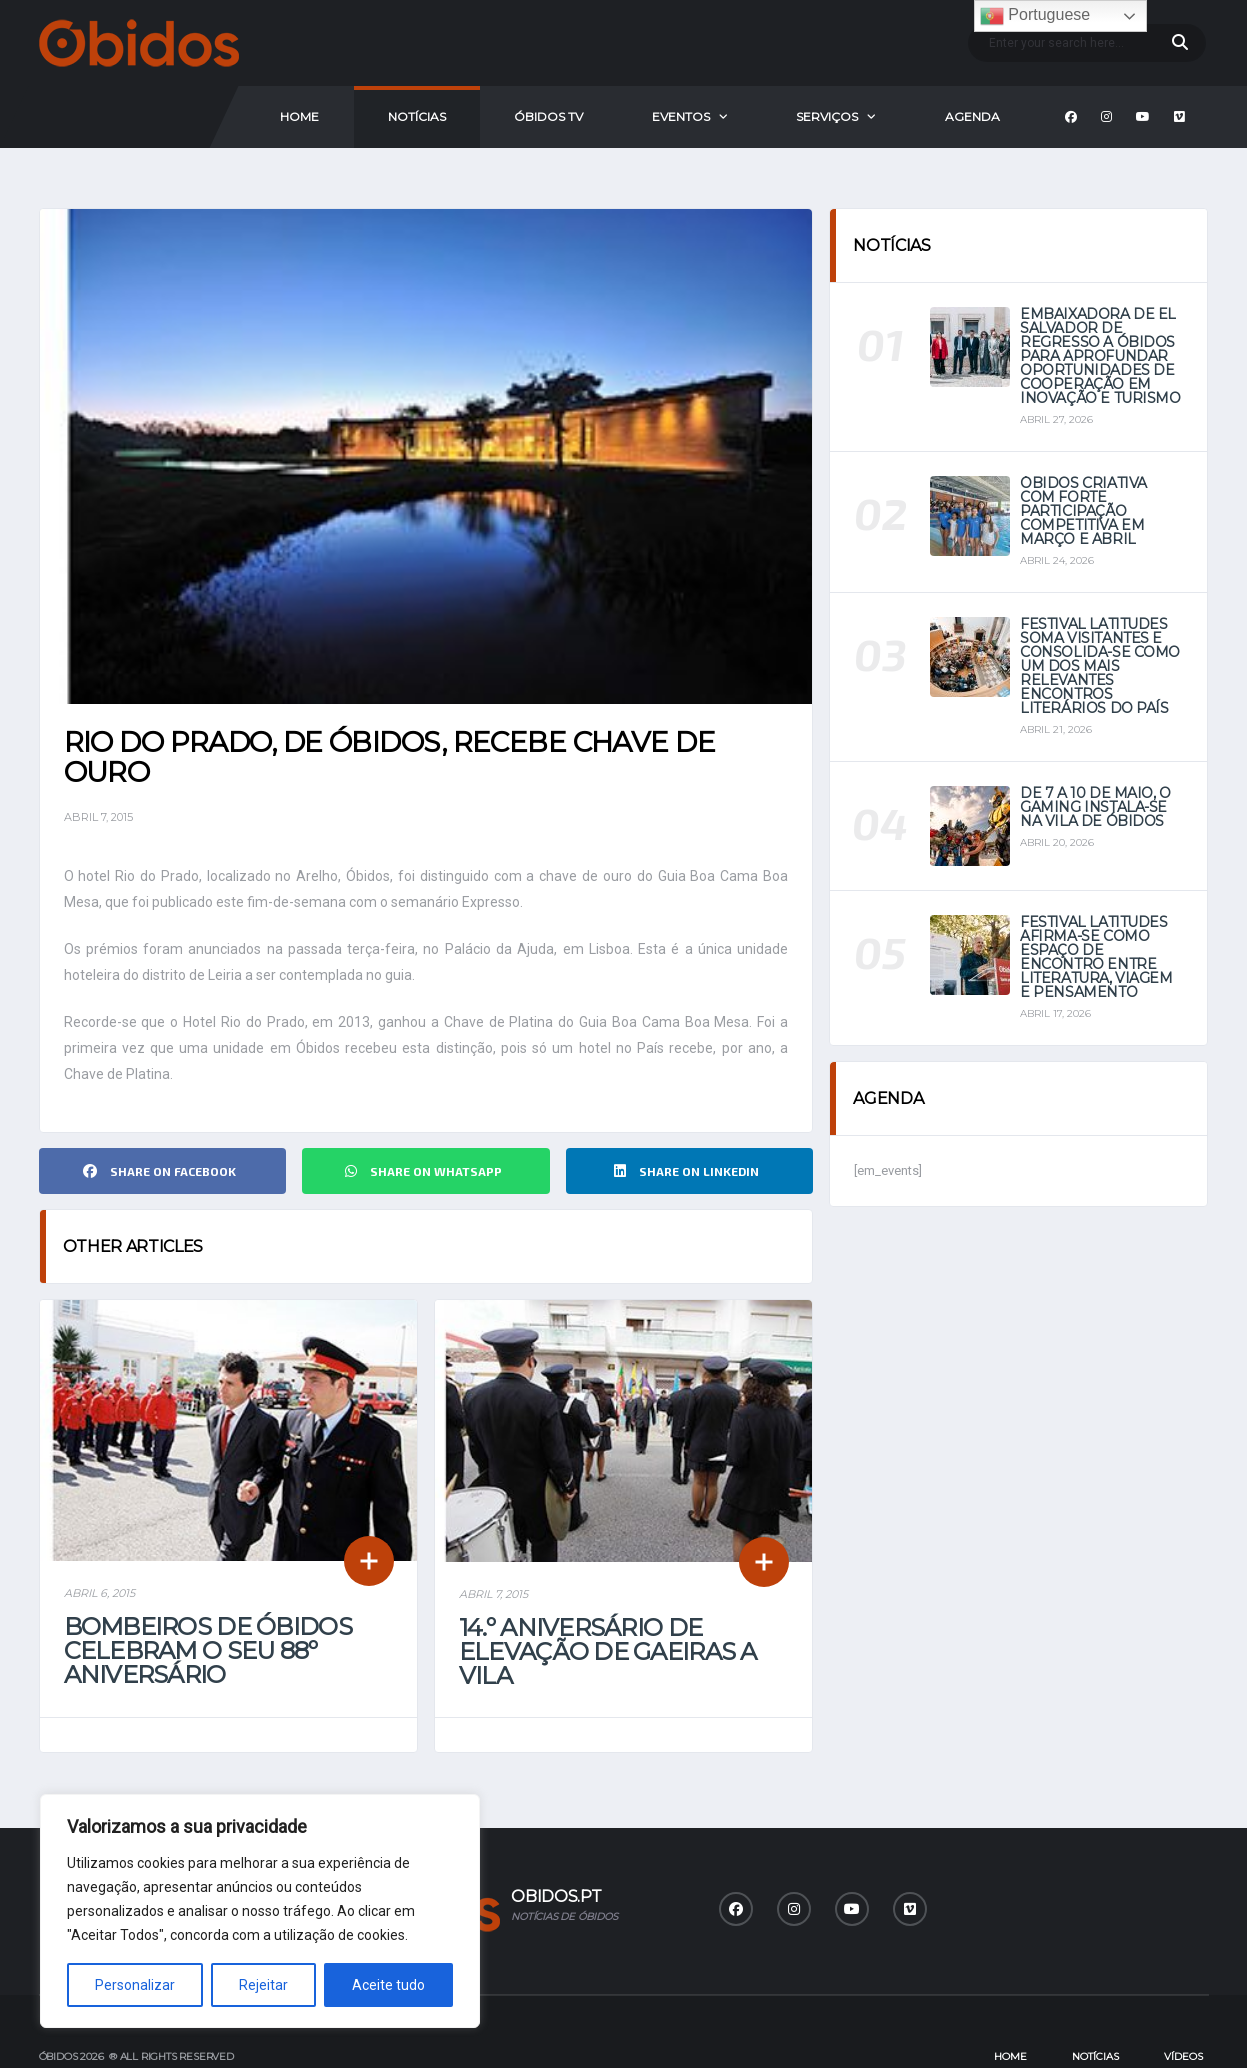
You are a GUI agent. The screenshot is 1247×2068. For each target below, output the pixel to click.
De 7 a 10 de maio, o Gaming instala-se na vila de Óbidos (1095, 807)
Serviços (827, 116)
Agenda (972, 116)
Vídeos (1183, 2006)
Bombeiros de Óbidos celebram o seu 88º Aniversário (208, 1600)
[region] (260, 1911)
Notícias (417, 116)
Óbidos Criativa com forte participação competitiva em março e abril (1083, 511)
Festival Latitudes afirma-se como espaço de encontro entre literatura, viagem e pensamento (1096, 957)
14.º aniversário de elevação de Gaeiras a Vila (608, 1601)
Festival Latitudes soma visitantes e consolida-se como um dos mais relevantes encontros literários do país (1100, 666)
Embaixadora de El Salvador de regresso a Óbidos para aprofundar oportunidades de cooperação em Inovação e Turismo (1100, 356)
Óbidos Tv (548, 116)
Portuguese (1035, 16)
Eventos (681, 116)
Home (299, 116)
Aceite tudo (388, 1985)
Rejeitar (263, 1985)
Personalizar (135, 1985)
